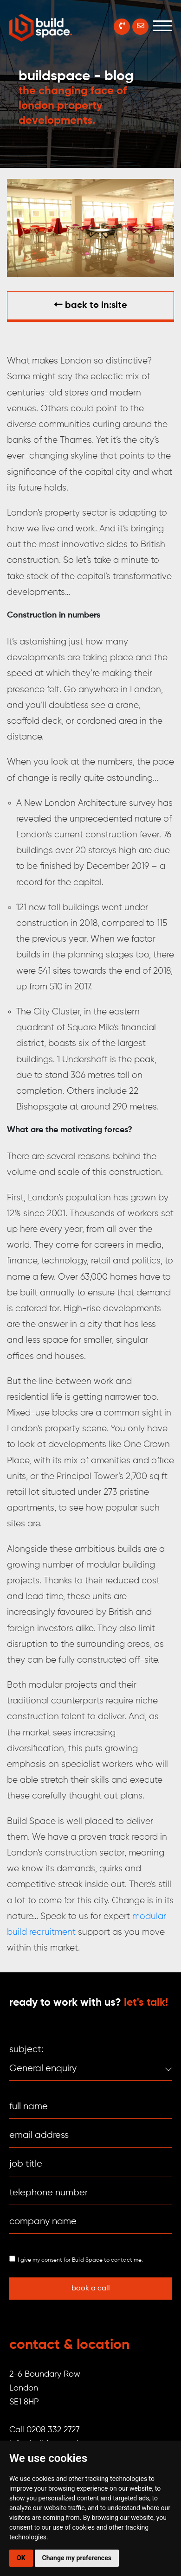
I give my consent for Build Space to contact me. (80, 2260)
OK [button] (21, 2558)
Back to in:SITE (90, 305)
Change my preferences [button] (76, 2558)
